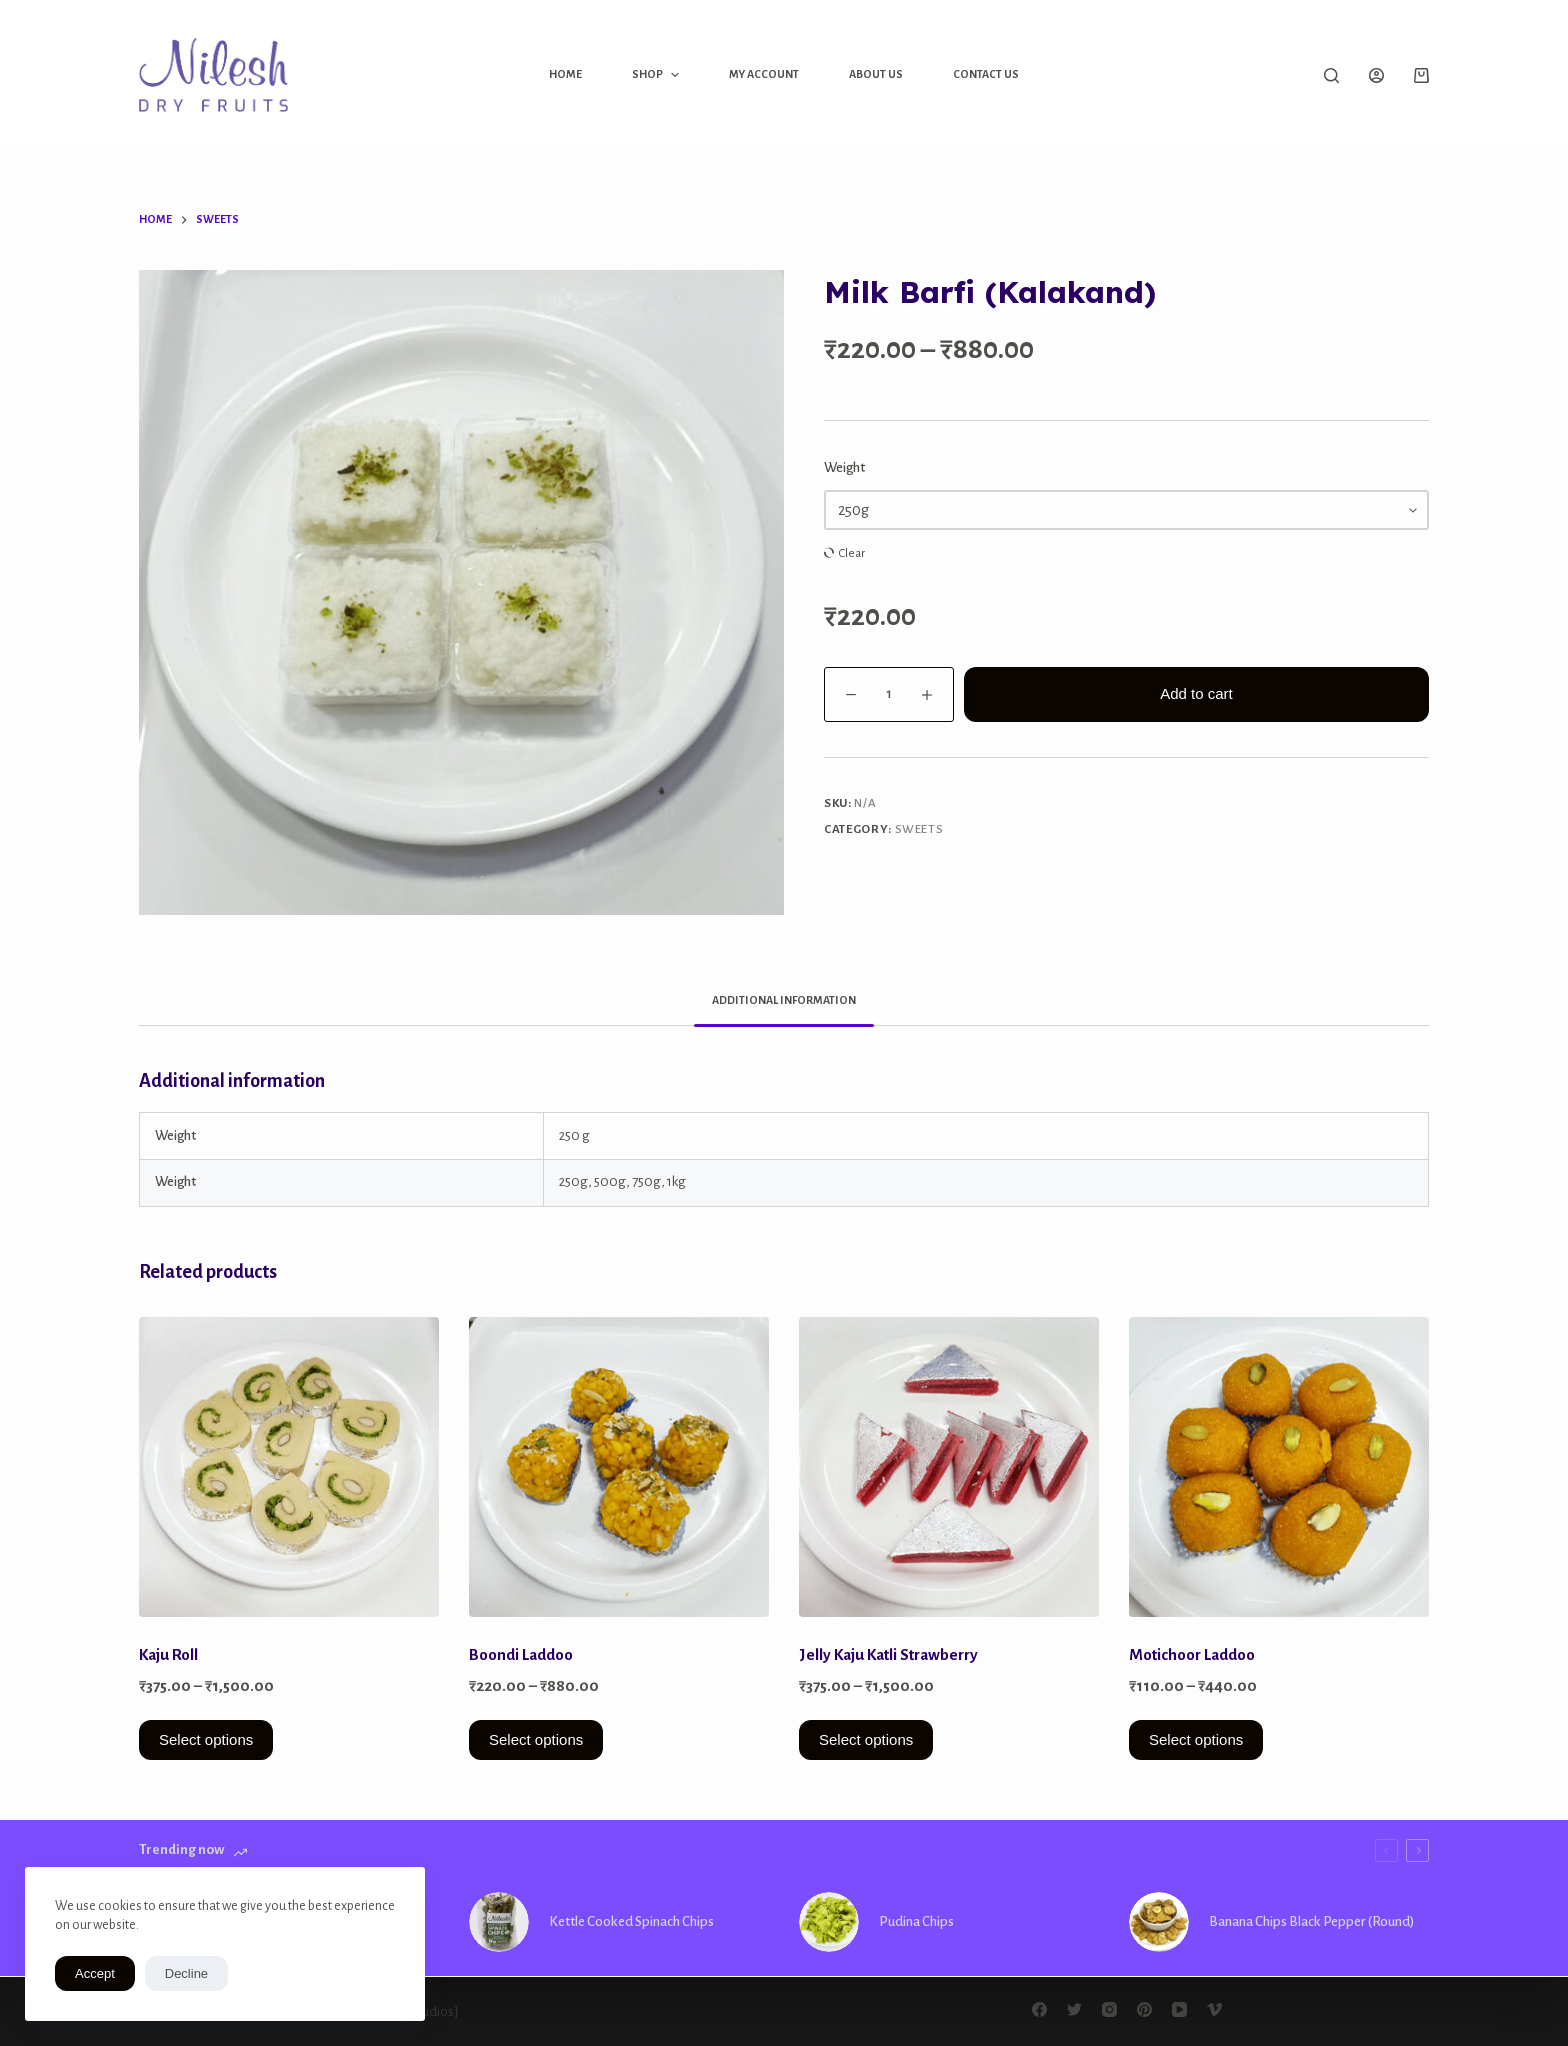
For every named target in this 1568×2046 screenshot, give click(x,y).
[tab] (784, 1000)
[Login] (1376, 75)
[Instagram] (1109, 2009)
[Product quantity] (889, 694)
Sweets (919, 829)
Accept (95, 1973)
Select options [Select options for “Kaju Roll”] (206, 1739)
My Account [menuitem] (764, 74)
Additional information (784, 1000)
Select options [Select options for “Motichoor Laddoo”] (1196, 1739)
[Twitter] (1074, 2009)
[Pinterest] (1144, 2009)
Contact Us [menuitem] (986, 74)
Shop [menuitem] (657, 75)
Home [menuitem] (565, 74)
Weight (844, 467)
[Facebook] (1039, 2009)
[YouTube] (1179, 2009)
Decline (186, 1973)
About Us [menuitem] (876, 74)
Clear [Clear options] (852, 553)
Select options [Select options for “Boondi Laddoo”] (536, 1739)
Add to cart (1196, 693)
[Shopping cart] (1421, 75)
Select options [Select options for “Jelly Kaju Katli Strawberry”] (866, 1739)
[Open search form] (1331, 75)
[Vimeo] (1214, 2009)
